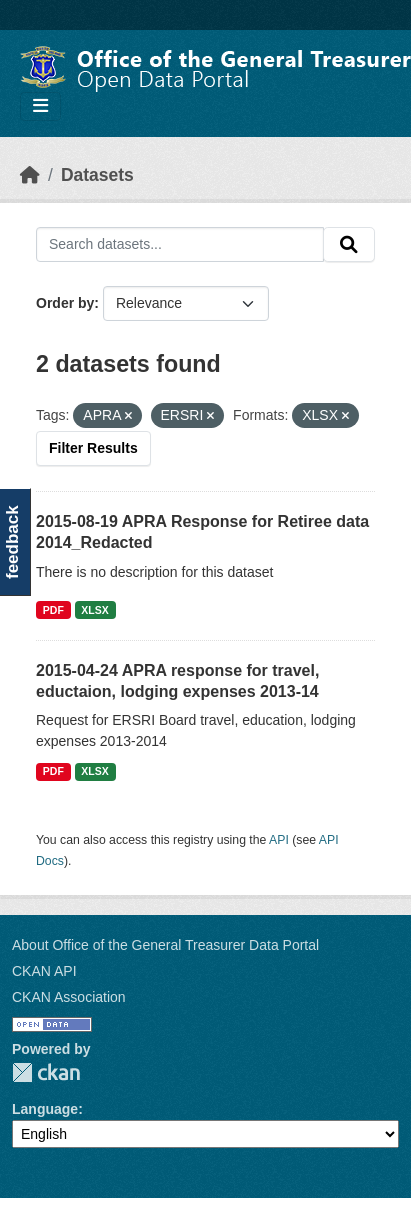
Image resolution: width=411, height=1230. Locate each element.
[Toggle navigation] (40, 106)
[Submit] (349, 245)
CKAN (46, 1072)
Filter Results (93, 448)
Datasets (97, 175)
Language (45, 1109)
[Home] (30, 175)
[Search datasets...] (180, 245)
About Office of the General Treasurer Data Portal (165, 945)
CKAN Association (69, 997)
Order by (65, 303)
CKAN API (44, 971)
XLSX (94, 610)
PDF (53, 610)
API (279, 840)
